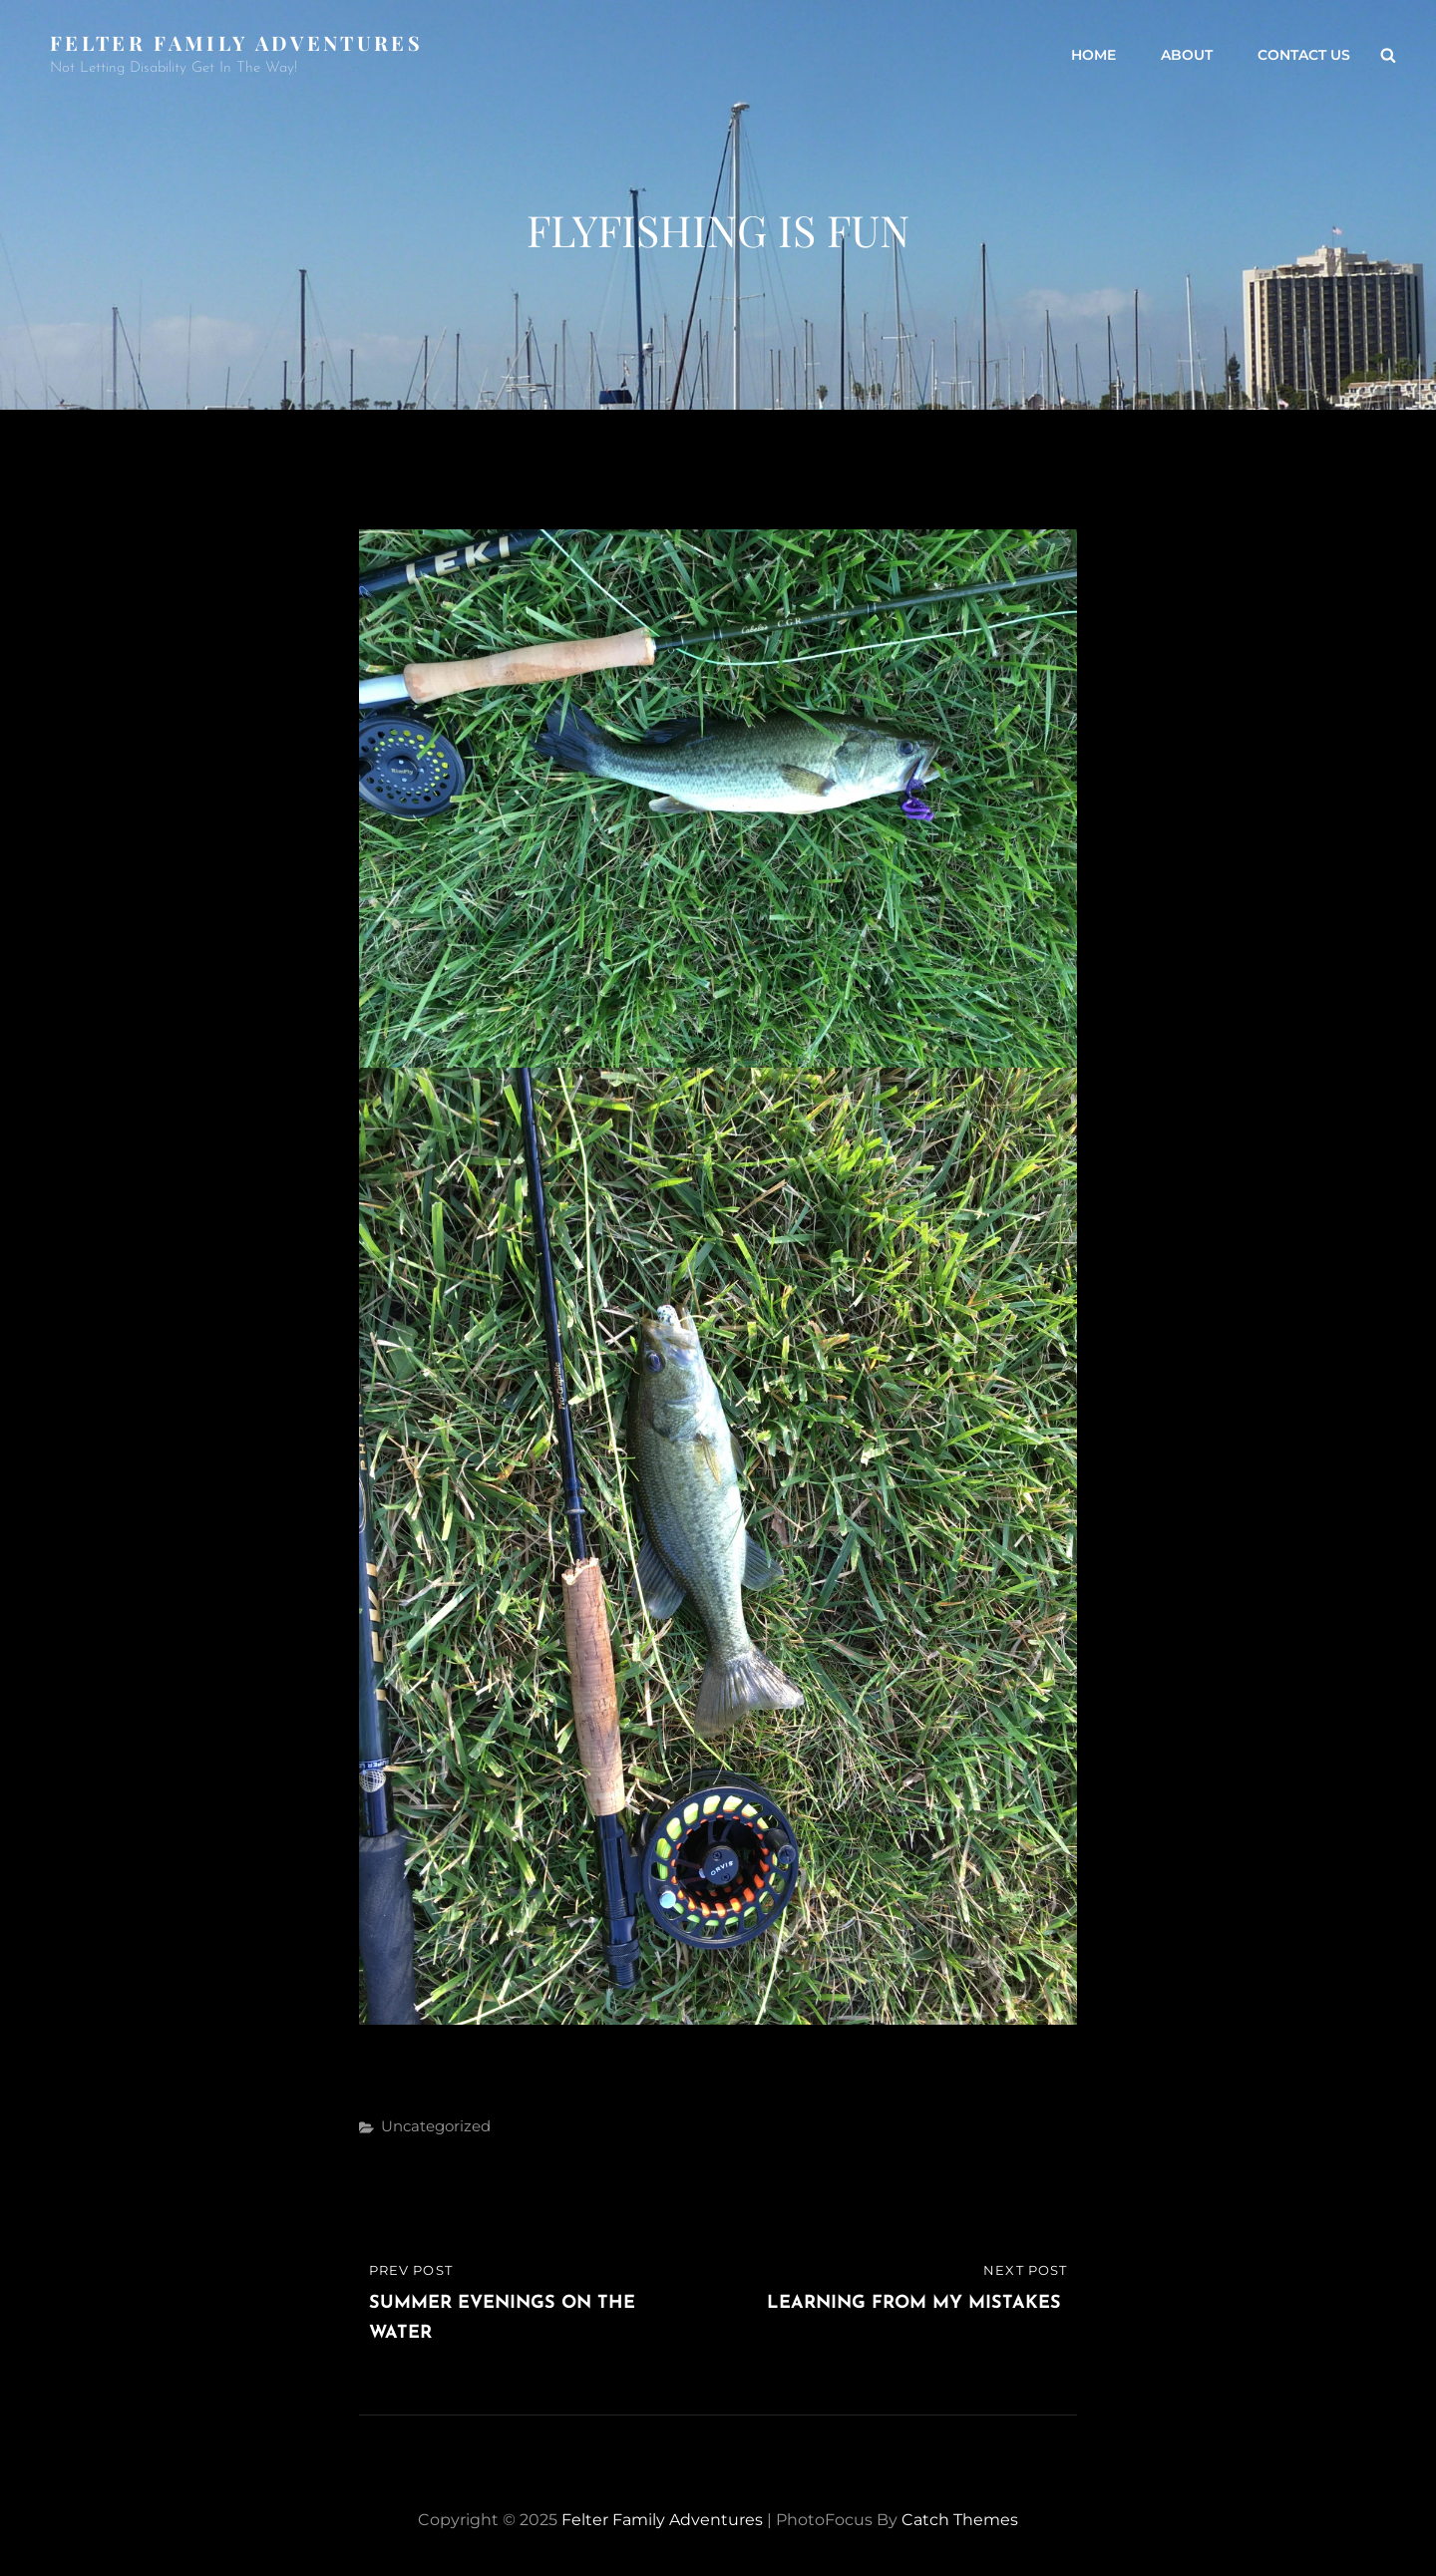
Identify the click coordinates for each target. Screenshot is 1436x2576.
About (1187, 55)
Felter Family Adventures (236, 42)
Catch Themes (959, 2519)
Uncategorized (436, 2125)
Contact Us (1303, 55)
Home (1093, 55)
